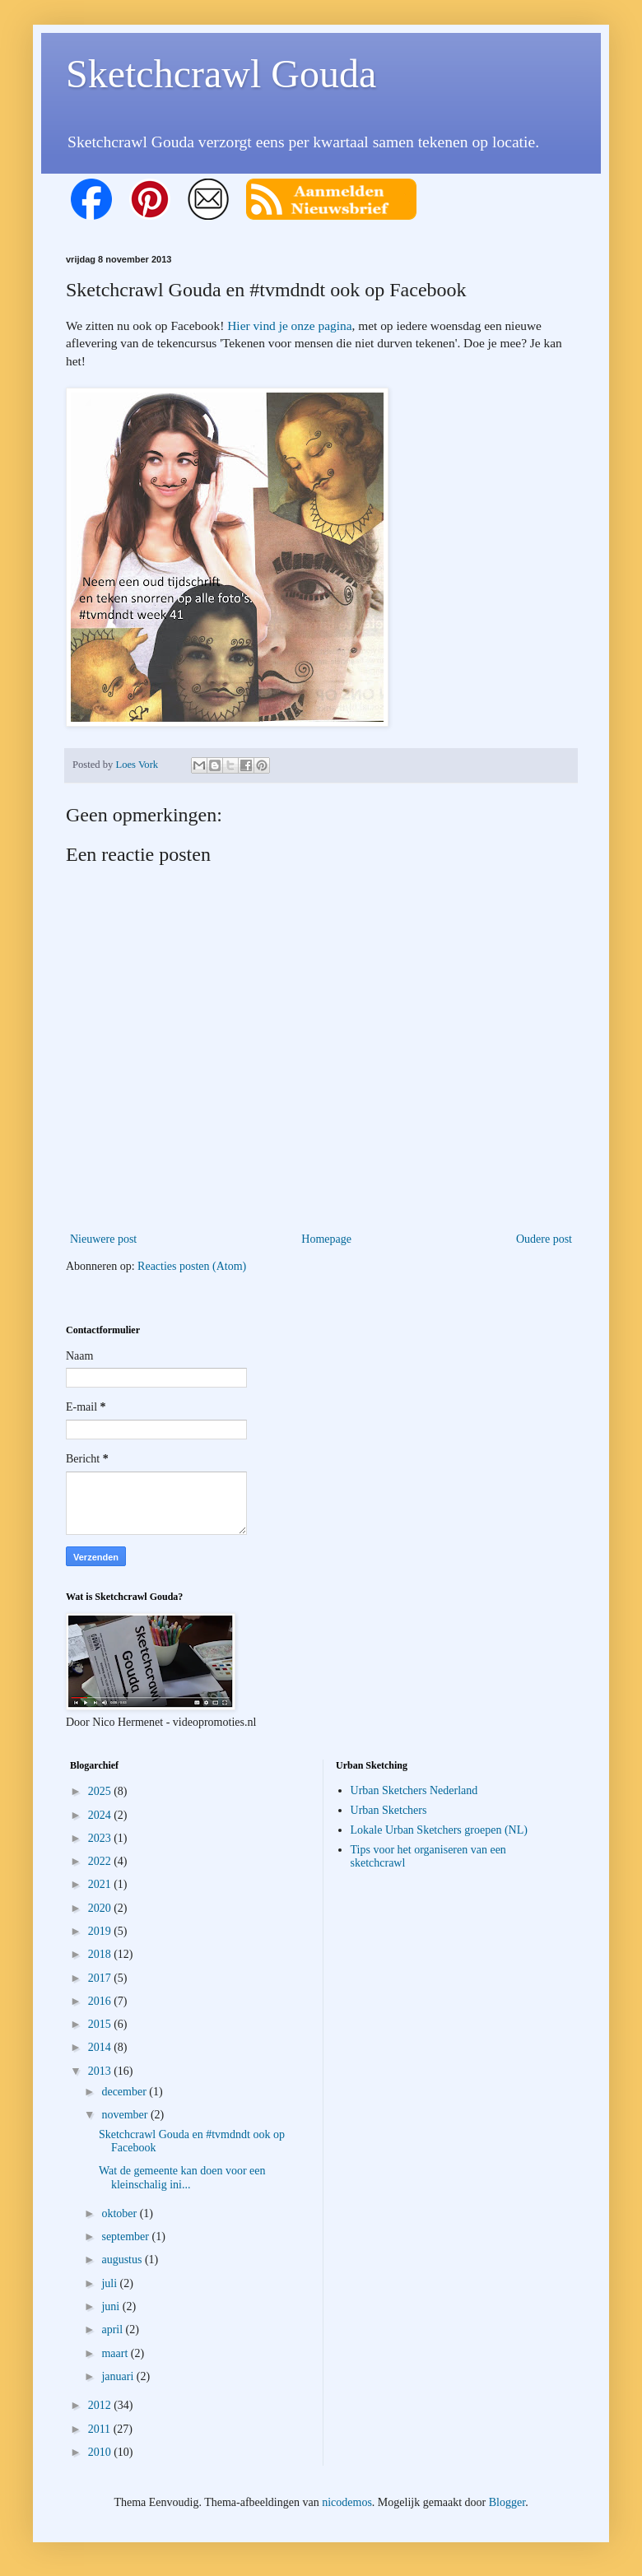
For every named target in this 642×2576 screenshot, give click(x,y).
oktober (120, 2213)
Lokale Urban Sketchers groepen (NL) (439, 1830)
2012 (101, 2405)
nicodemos (347, 2502)
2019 (101, 1931)
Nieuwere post (103, 1239)
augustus (123, 2259)
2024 (101, 1815)
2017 (101, 1978)
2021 (101, 1884)
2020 (101, 1908)
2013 (101, 2071)
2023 (101, 1838)
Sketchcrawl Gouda (221, 73)
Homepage (326, 1239)
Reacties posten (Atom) (191, 1266)
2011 (101, 2429)
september (126, 2236)
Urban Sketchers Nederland (414, 1790)
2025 (101, 1791)
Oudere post (544, 1239)
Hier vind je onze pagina (289, 325)
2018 (101, 1954)
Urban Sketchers (389, 1810)
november (125, 2115)
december (125, 2091)
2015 (101, 2024)
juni (111, 2306)
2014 (101, 2047)
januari (118, 2376)
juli (110, 2283)
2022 (101, 1861)
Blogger (507, 2502)
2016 (101, 2001)
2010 (101, 2452)
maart (115, 2353)
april (113, 2329)
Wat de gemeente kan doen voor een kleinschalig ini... (182, 2177)
